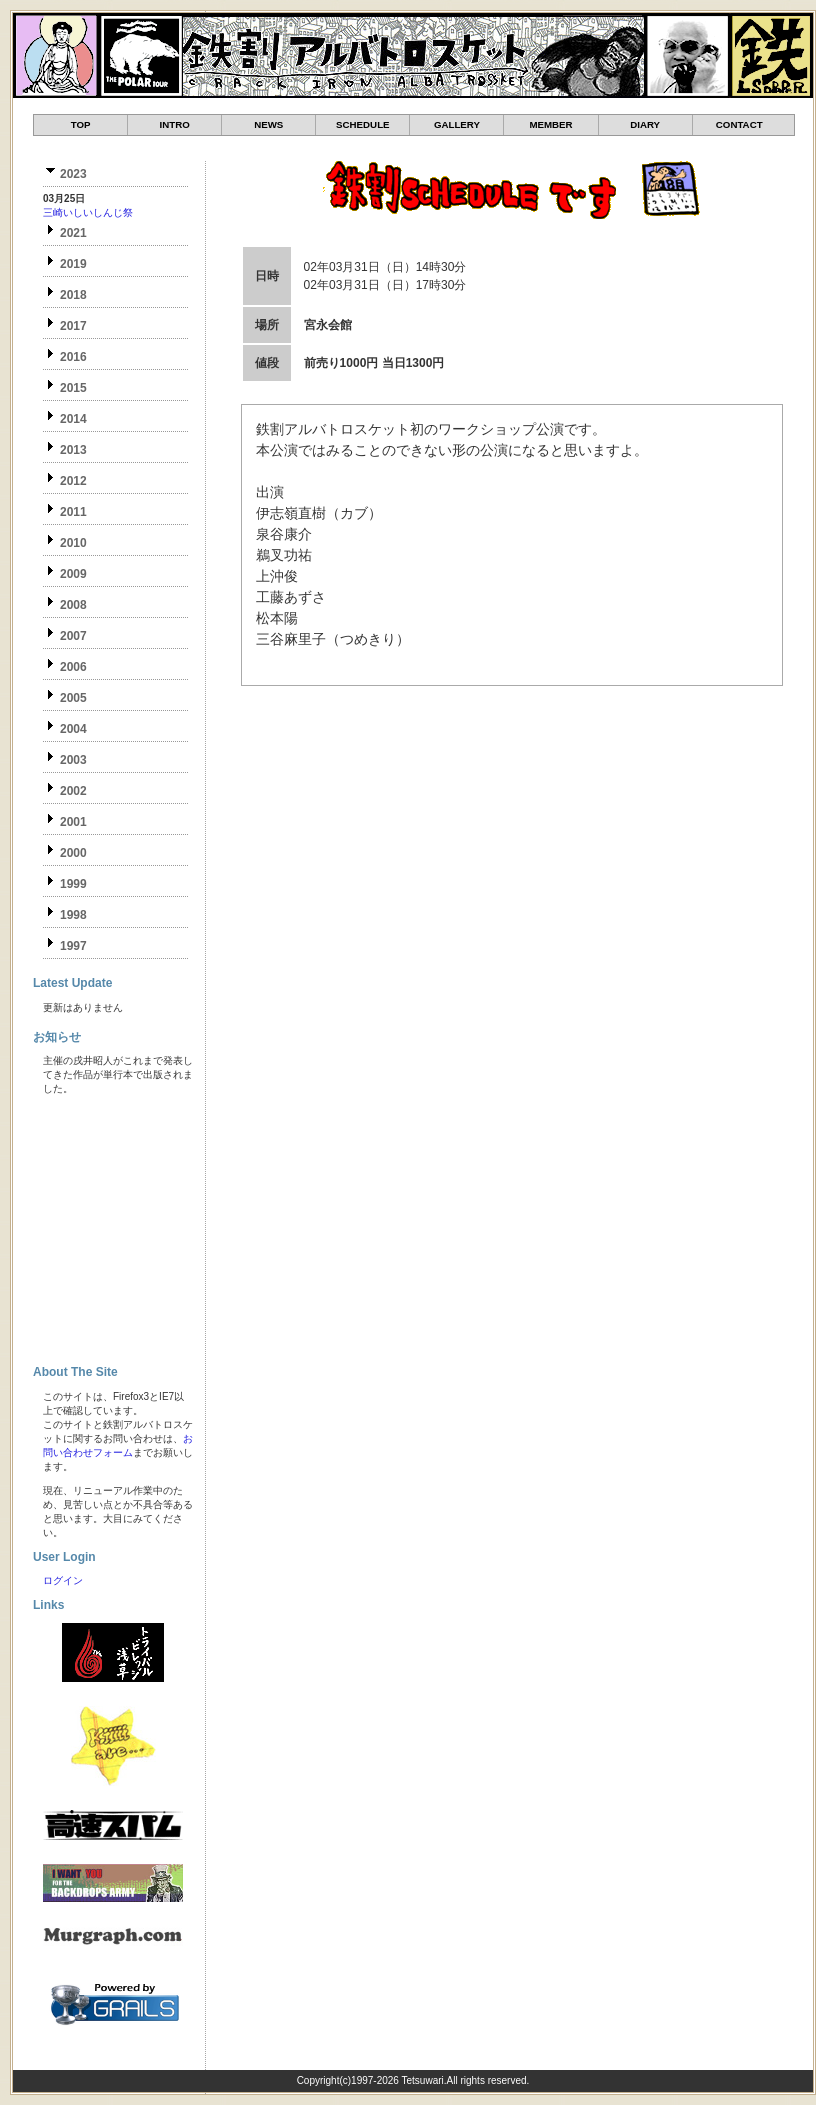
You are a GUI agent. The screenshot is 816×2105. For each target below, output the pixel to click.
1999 (73, 884)
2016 (73, 357)
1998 (73, 915)
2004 (73, 729)
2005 (73, 698)
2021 (73, 233)
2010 (73, 543)
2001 (73, 822)
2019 (73, 264)
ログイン (63, 1580)
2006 (73, 667)
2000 (73, 853)
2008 (73, 605)
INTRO (175, 124)
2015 (73, 388)
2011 (73, 512)
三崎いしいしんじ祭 (88, 212)
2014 (73, 419)
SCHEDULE (362, 124)
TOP (81, 124)
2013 (73, 450)
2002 (73, 791)
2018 (73, 295)
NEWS (268, 124)
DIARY (645, 124)
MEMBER (550, 124)
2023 (73, 174)
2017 (73, 326)
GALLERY (457, 124)
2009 (73, 574)
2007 (73, 636)
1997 (73, 946)
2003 (73, 760)
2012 (73, 481)
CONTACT (739, 124)
